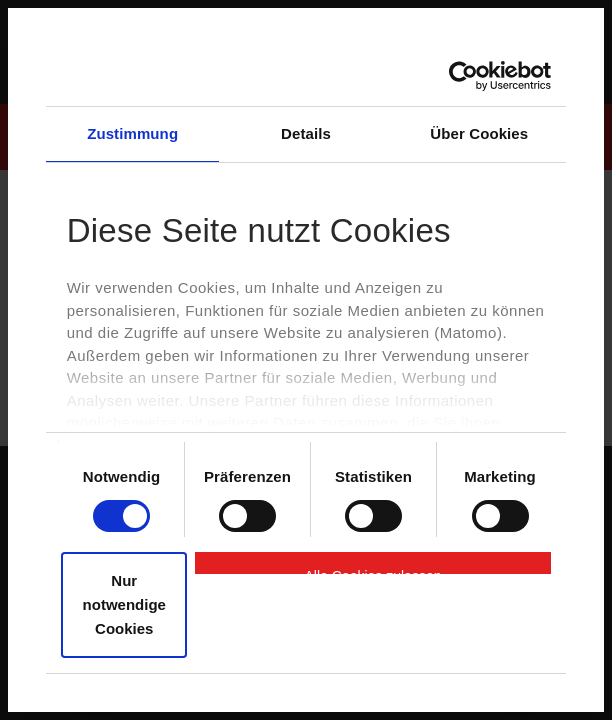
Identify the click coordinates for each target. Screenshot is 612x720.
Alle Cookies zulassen (373, 571)
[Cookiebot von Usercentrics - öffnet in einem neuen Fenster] (463, 76)
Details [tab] (306, 133)
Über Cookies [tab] (479, 133)
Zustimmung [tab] (132, 133)
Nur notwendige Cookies (124, 604)
